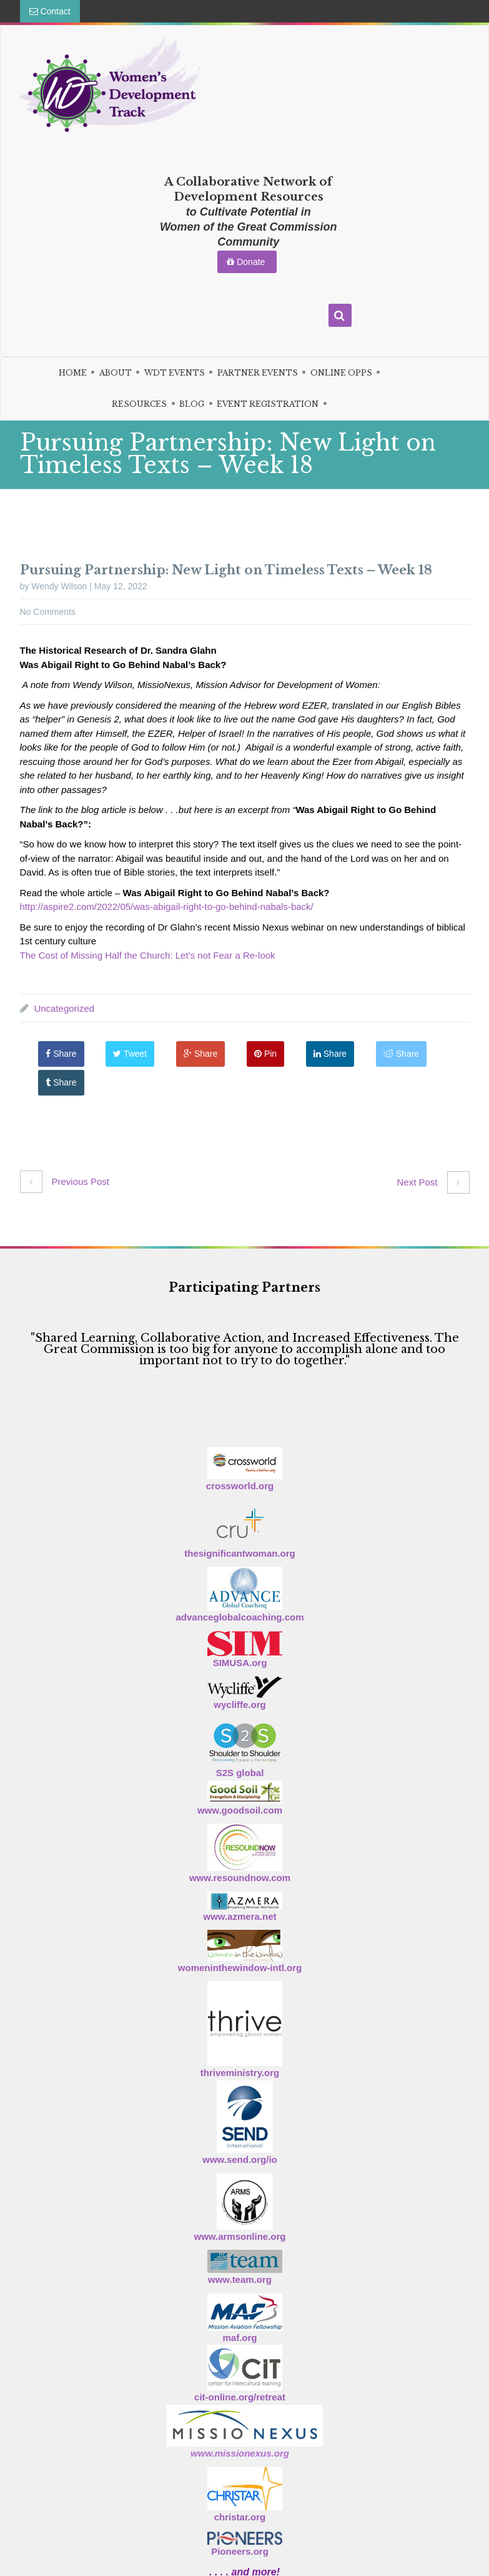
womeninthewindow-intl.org (240, 1967)
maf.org (239, 2337)
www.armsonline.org (240, 2236)
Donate (247, 262)
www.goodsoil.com (239, 1810)
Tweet (130, 1054)
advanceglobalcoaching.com (239, 1617)
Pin (266, 1054)
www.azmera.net (240, 1916)
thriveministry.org (239, 2072)
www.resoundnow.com (239, 1877)
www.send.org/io (239, 2159)
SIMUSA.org (240, 1662)
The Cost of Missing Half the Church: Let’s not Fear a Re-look (147, 955)
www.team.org (240, 2279)
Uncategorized (64, 1008)
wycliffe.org (239, 1704)
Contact (50, 11)
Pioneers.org (240, 2551)
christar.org (240, 2517)
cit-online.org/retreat (239, 2397)
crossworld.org (240, 1485)
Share (61, 1054)
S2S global (240, 1772)
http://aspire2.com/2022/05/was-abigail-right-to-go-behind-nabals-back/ (167, 906)
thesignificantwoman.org (239, 1553)
